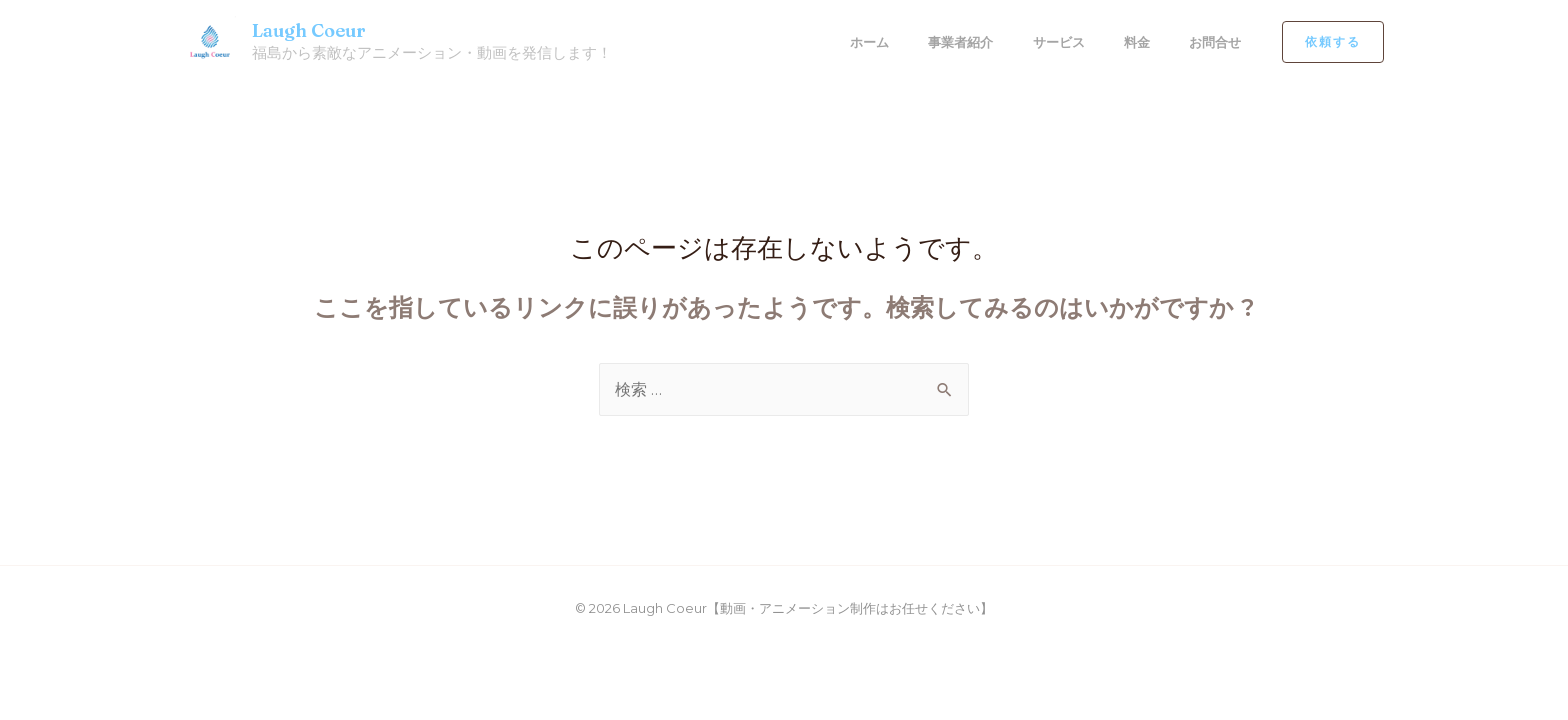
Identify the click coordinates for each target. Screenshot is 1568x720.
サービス (1060, 42)
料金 (1136, 42)
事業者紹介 (964, 42)
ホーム (875, 42)
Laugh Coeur (309, 30)
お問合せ (1212, 42)
